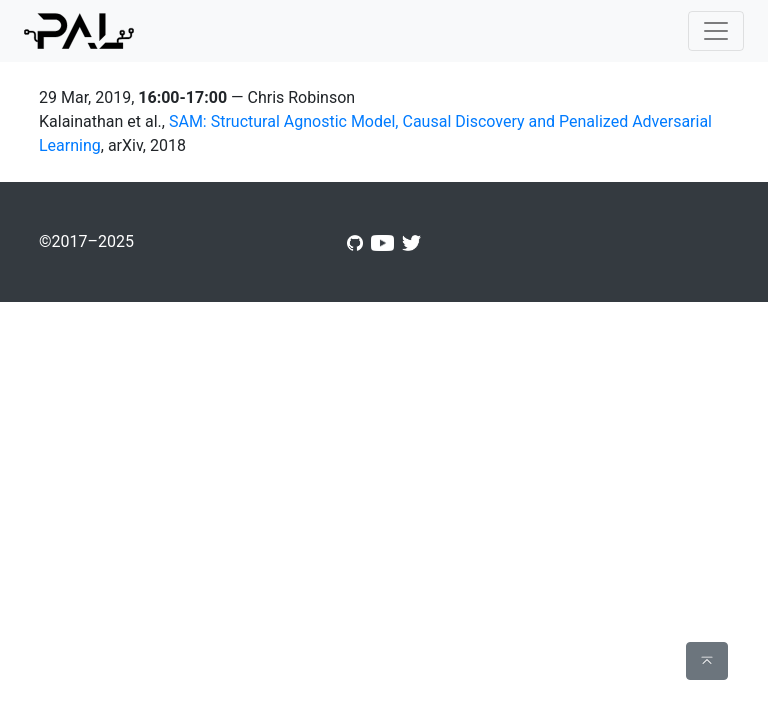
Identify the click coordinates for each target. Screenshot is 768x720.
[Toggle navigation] (716, 31)
